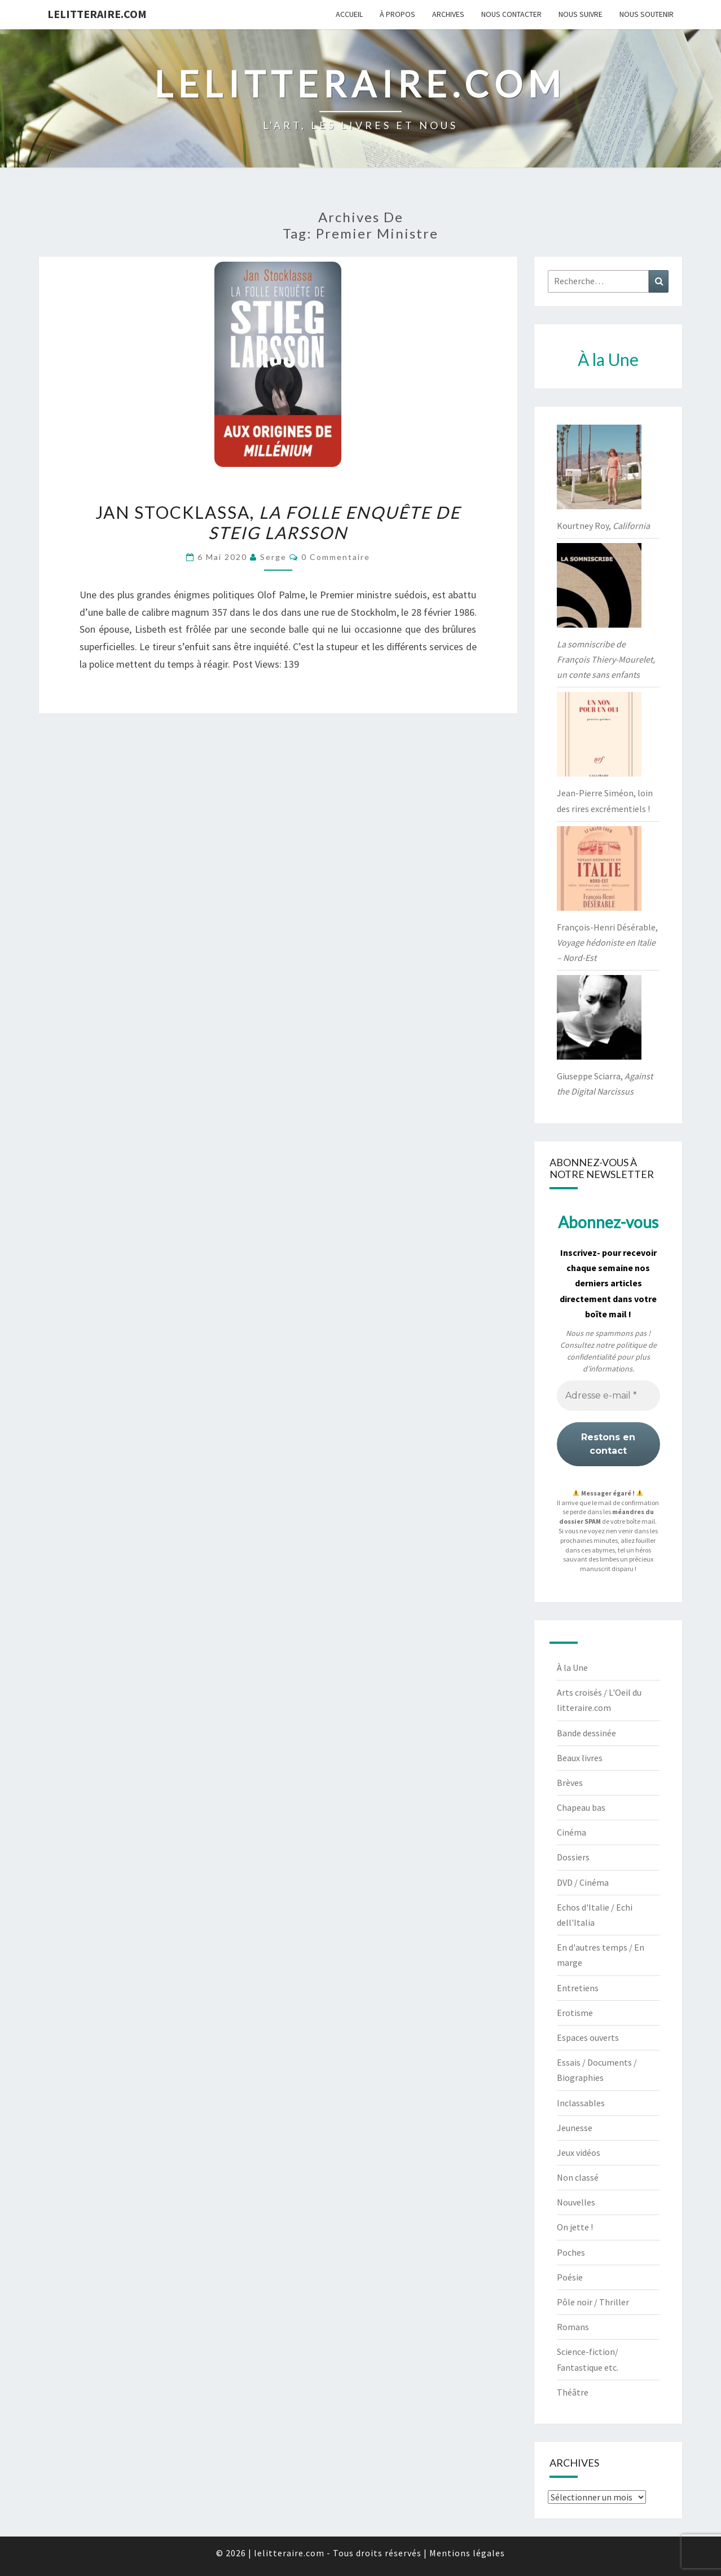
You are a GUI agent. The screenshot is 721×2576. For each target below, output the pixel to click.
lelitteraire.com (97, 14)
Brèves (570, 1782)
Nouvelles (576, 2202)
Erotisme (575, 2012)
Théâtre (572, 2392)
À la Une (572, 1667)
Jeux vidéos (578, 2152)
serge (273, 557)
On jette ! (575, 2227)
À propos (397, 14)
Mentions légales (467, 2553)
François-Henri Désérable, (607, 942)
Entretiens (578, 1987)
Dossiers (573, 1857)
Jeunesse (574, 2127)
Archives (448, 14)
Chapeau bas (581, 1807)
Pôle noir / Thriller (593, 2302)
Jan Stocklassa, (277, 522)
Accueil (349, 14)
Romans (573, 2326)
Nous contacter (511, 14)
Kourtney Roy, (603, 525)
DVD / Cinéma (583, 1882)
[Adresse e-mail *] (608, 1395)
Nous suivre (581, 14)
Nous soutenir (646, 14)
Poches (571, 2252)
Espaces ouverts (588, 2037)
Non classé (578, 2177)
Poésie (570, 2277)
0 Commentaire (335, 557)
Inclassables (581, 2103)
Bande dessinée (586, 1733)
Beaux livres (580, 1757)
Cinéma (571, 1832)
